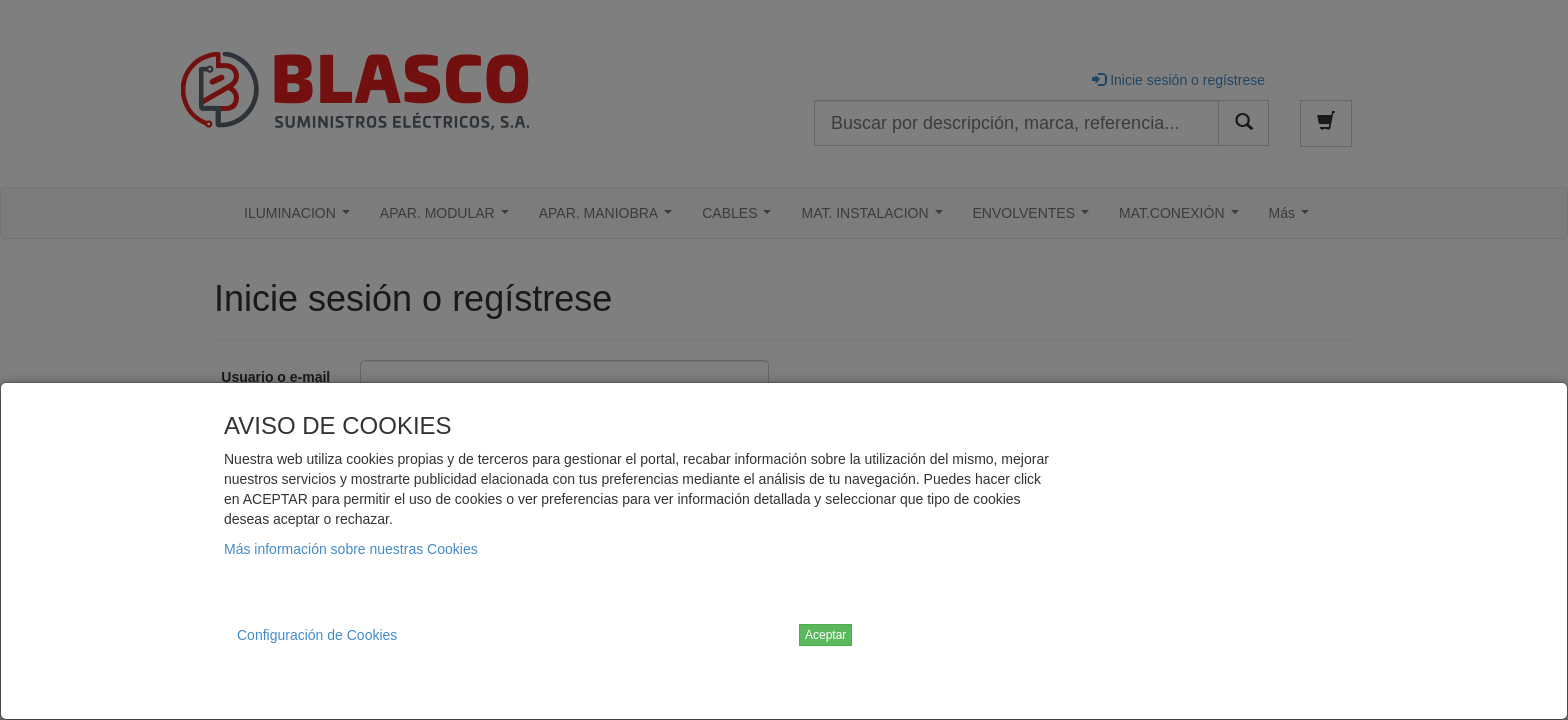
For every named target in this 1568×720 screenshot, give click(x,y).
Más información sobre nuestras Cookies (351, 549)
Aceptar (825, 635)
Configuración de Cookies (317, 635)
